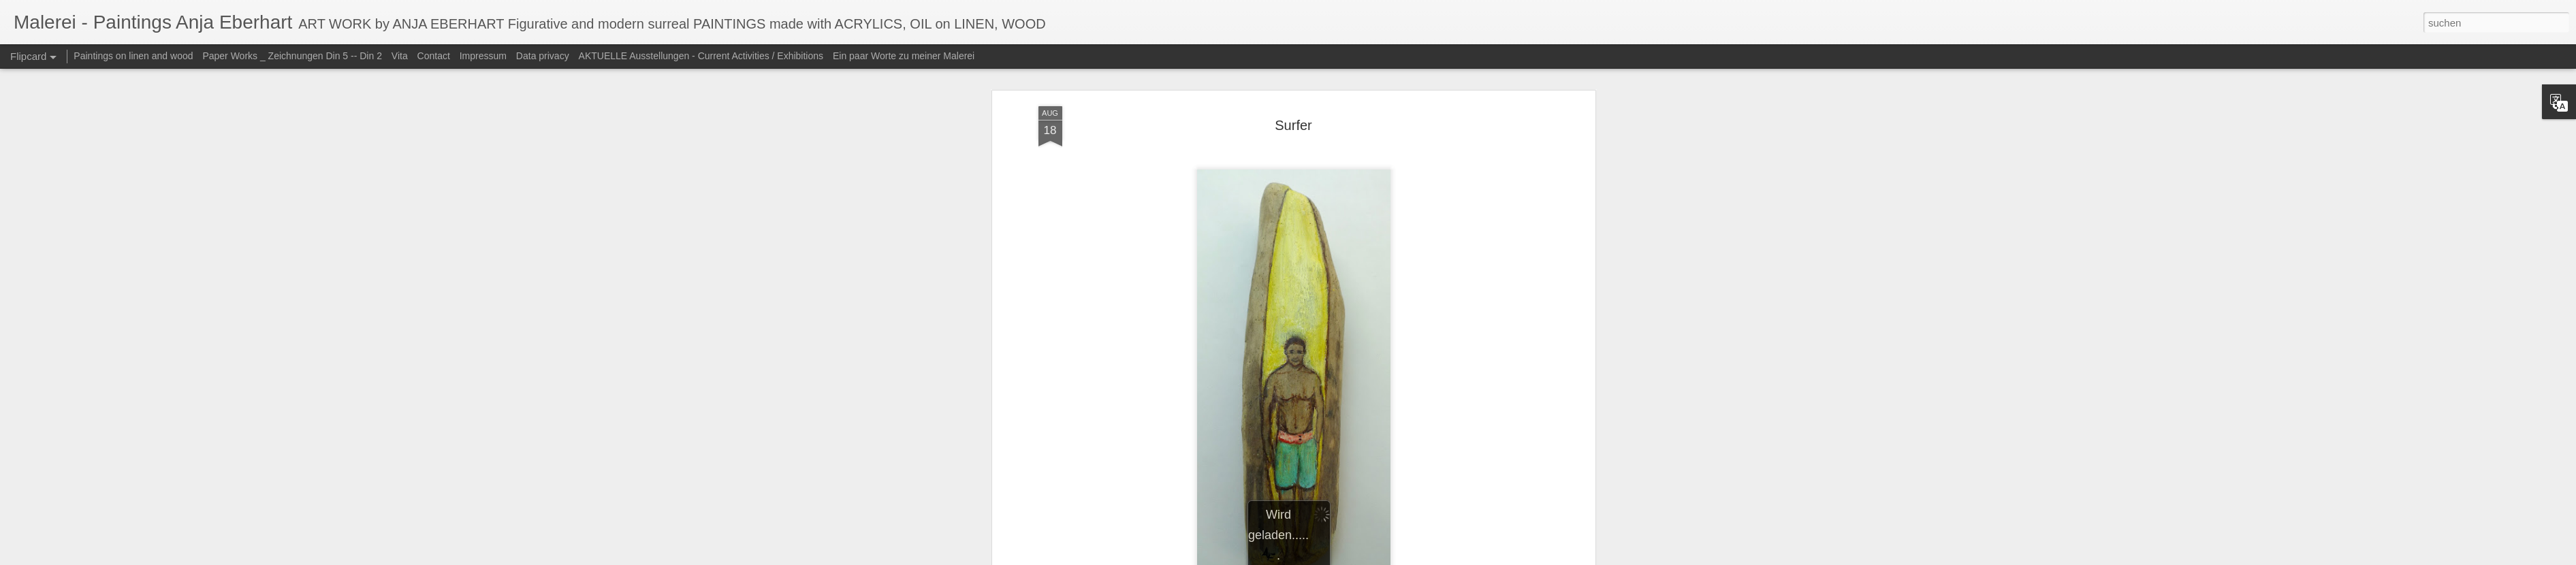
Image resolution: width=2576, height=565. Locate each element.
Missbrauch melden (1433, 557)
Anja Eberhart (1369, 259)
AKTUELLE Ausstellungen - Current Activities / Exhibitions (701, 55)
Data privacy (542, 55)
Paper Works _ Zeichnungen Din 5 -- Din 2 (293, 55)
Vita (400, 55)
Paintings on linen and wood (133, 55)
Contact (433, 55)
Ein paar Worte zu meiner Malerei (903, 55)
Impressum (483, 55)
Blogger (1384, 557)
